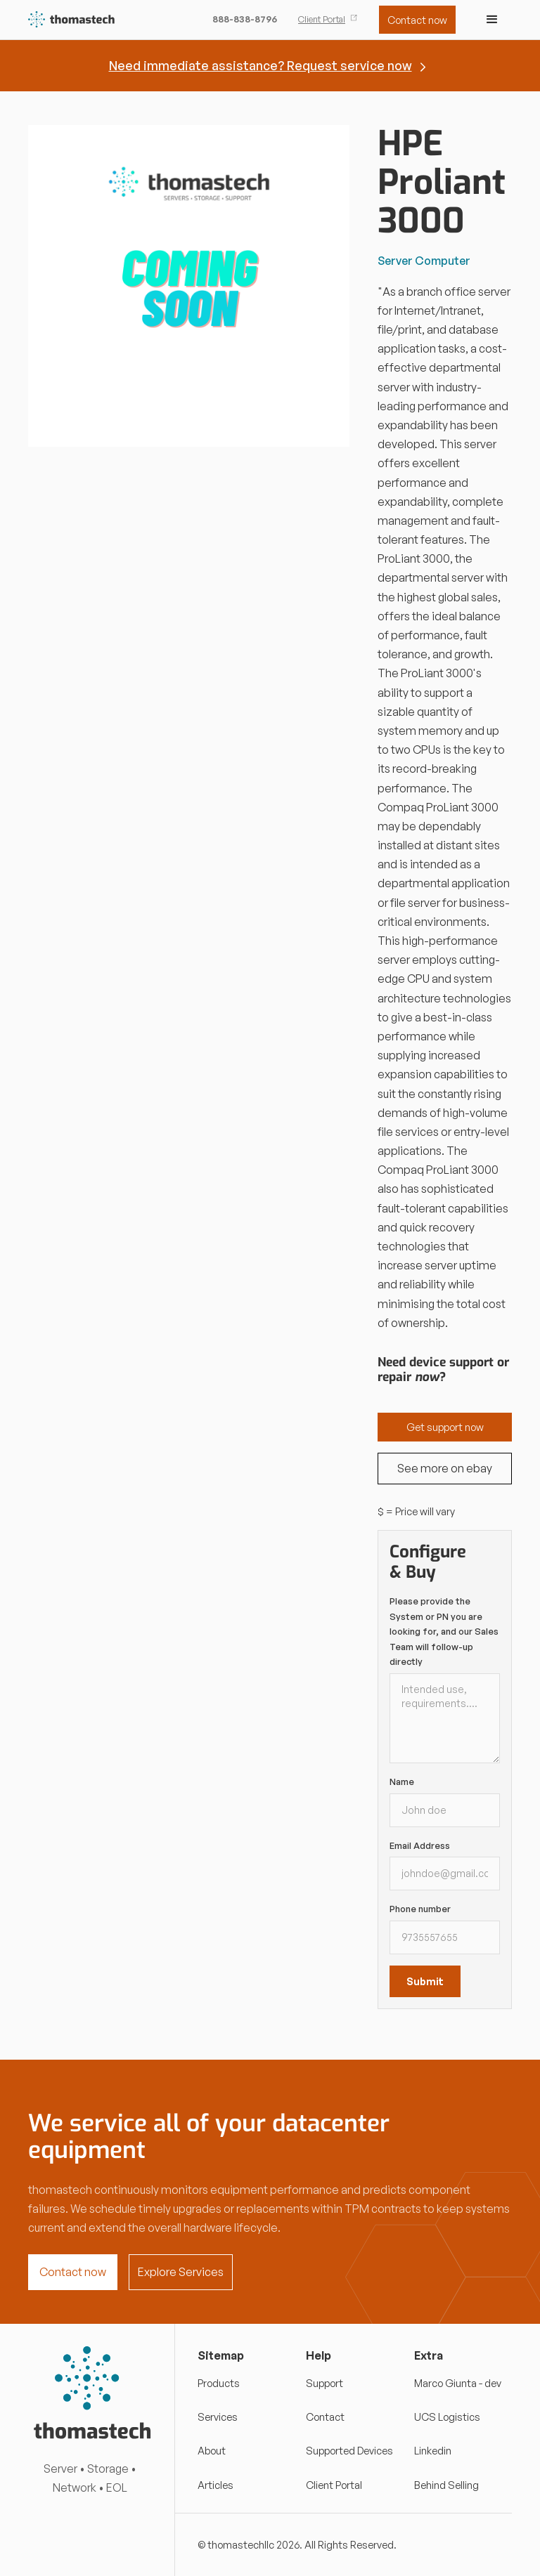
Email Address (420, 1845)
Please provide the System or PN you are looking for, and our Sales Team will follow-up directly (444, 1631)
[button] (492, 19)
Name (402, 1781)
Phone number (420, 1908)
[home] (72, 20)
